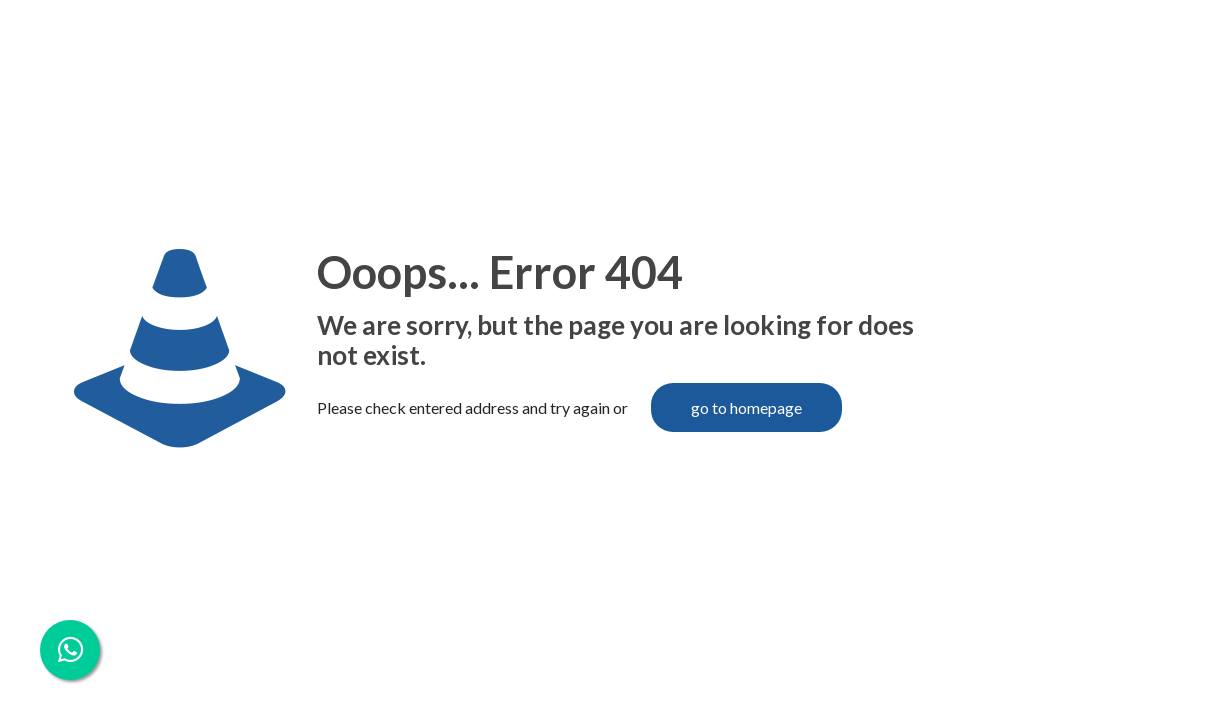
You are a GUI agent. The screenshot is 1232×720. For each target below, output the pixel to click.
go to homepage (746, 407)
